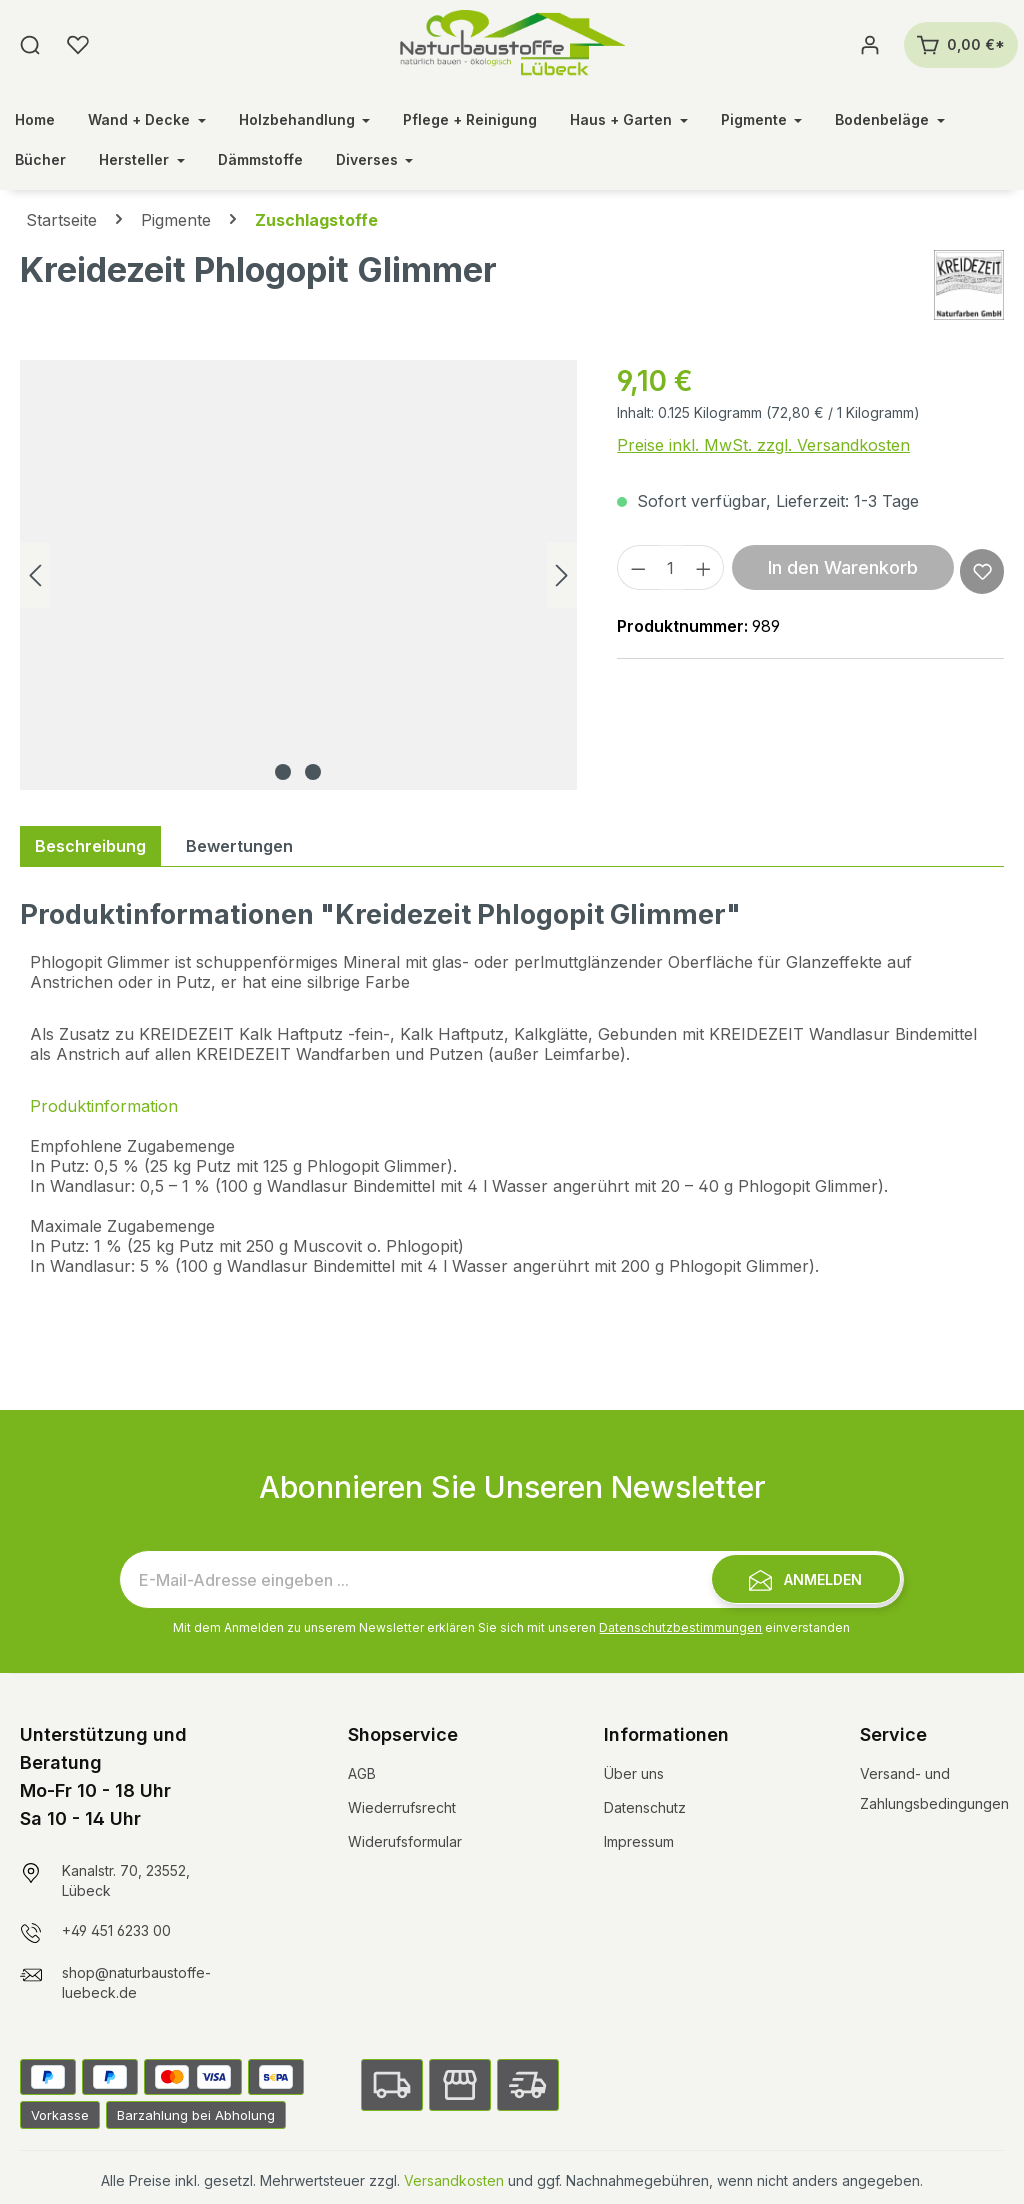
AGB (362, 1773)
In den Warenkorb (843, 567)
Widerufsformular (405, 1841)
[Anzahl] (671, 567)
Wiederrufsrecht (402, 1807)
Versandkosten (454, 2180)
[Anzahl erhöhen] (704, 567)
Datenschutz (645, 1807)
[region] (298, 575)
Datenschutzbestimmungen (680, 1627)
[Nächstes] (562, 575)
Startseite (61, 220)
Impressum (639, 1841)
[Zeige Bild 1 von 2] (283, 772)
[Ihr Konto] (870, 45)
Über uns (634, 1773)
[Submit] (806, 1579)
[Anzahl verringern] (638, 567)
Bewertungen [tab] (239, 846)
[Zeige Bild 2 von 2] (313, 772)
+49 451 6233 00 (116, 1930)
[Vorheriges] (35, 575)
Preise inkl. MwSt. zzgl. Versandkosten (763, 445)
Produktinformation (104, 1106)
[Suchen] (30, 45)
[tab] (90, 846)
